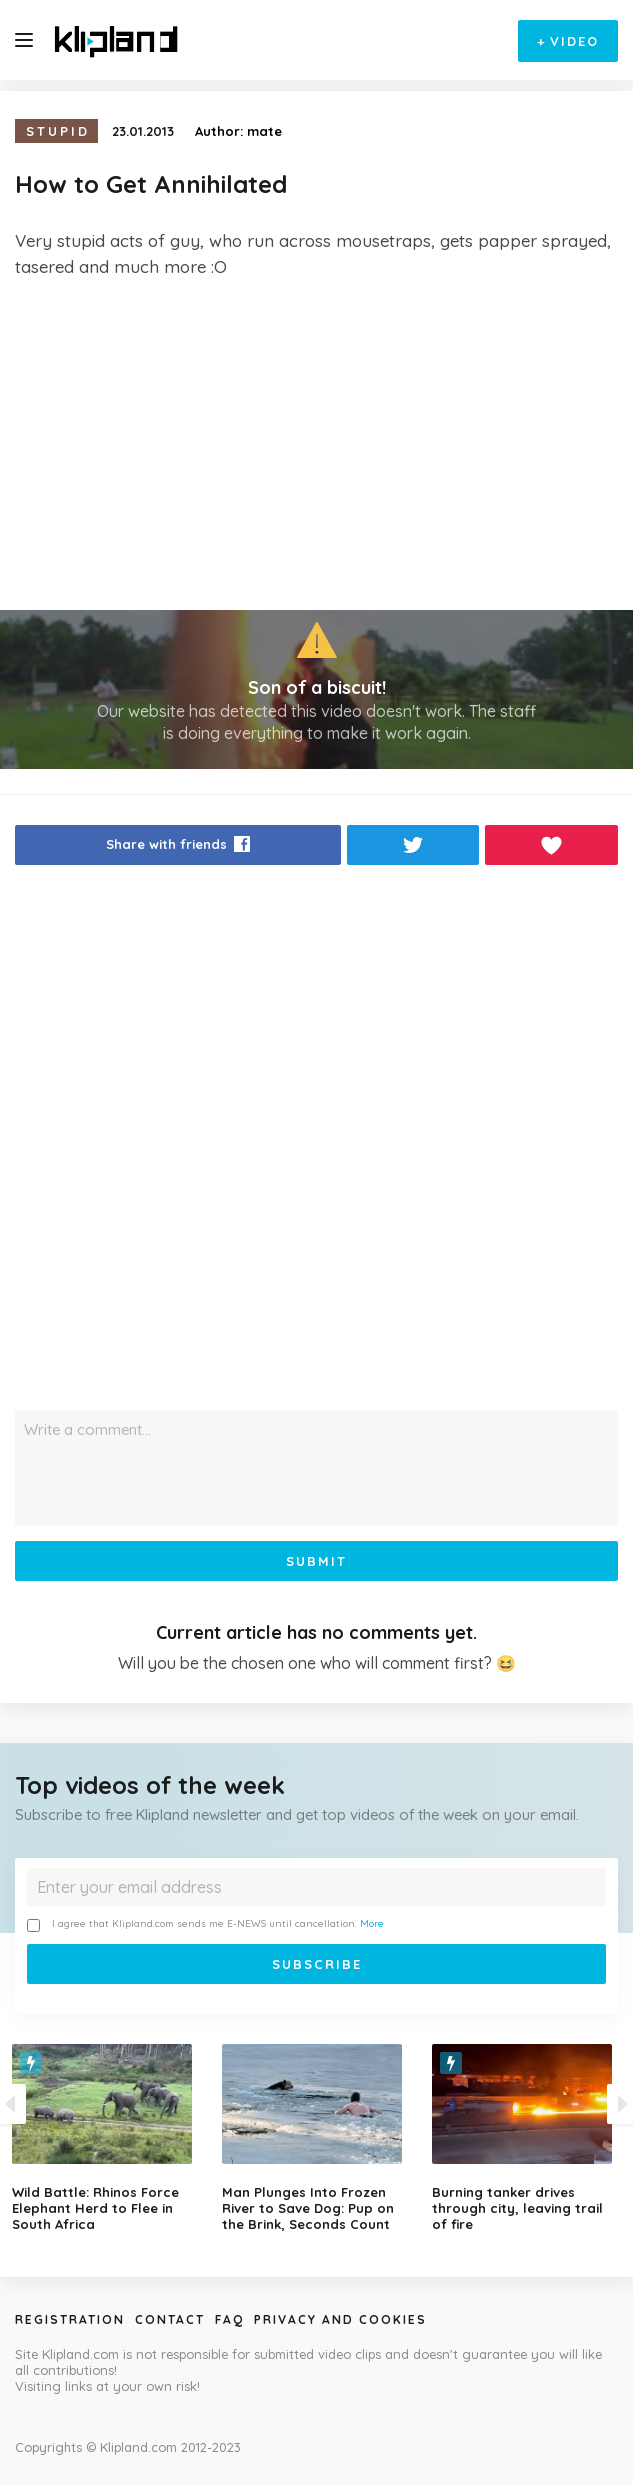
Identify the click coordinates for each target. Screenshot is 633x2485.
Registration (70, 2319)
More (372, 1923)
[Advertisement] (316, 445)
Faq (229, 2319)
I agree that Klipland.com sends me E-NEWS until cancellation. (205, 1924)
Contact (170, 2319)
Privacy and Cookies (340, 2319)
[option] (317, 2138)
